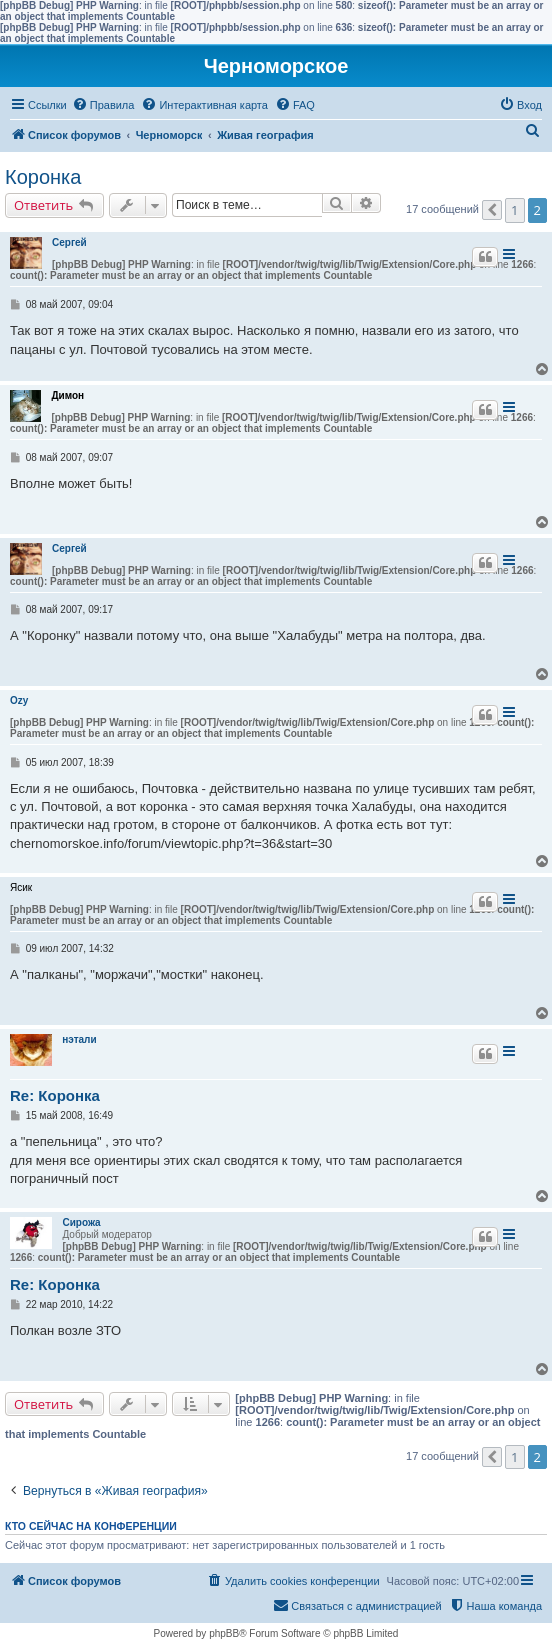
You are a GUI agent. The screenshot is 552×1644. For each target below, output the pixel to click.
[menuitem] (103, 105)
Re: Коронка (55, 1095)
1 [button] (514, 210)
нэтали (79, 1039)
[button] (492, 210)
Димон (67, 395)
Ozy (19, 700)
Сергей (69, 242)
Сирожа (81, 1222)
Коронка (43, 177)
